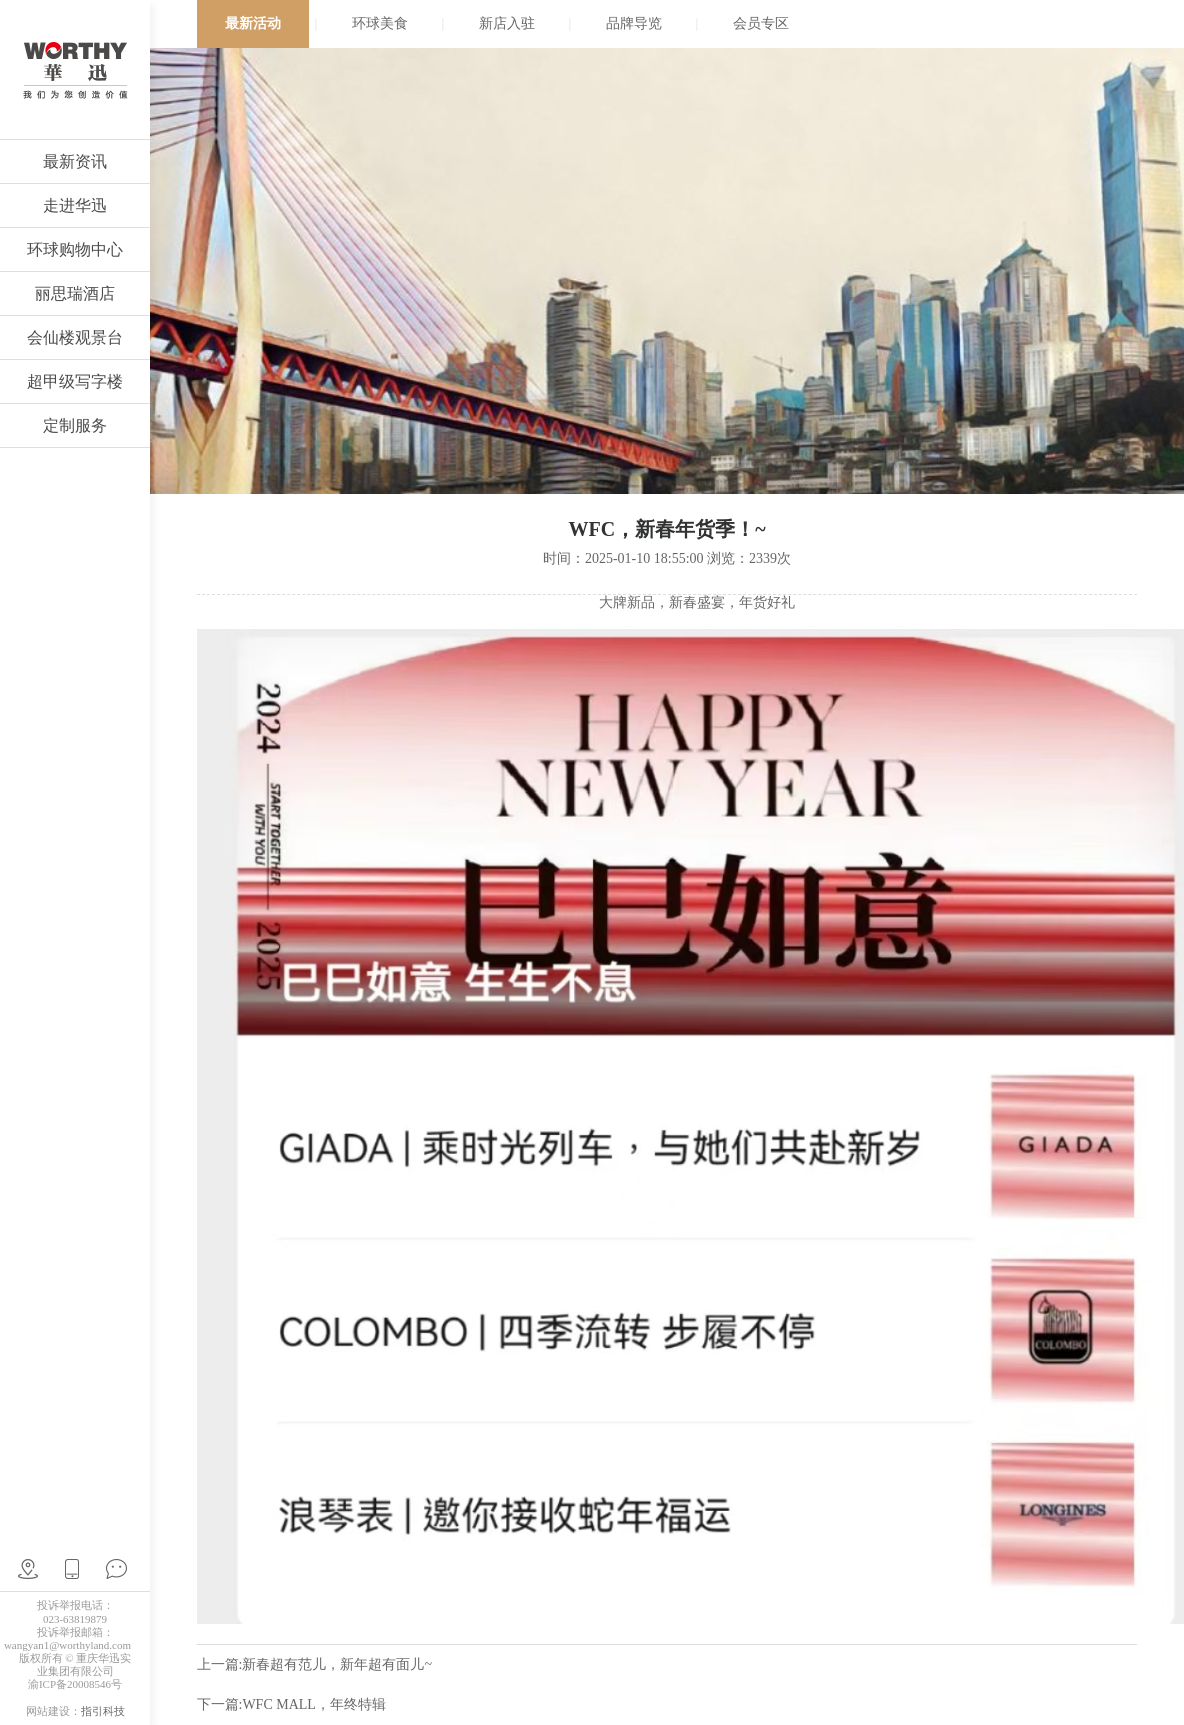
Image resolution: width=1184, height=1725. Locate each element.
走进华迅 (75, 205)
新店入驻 (507, 23)
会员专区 (761, 23)
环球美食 (380, 23)
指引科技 (103, 1711)
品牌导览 (634, 23)
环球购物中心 (75, 249)
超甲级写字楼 (75, 381)
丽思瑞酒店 (75, 293)
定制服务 (75, 425)
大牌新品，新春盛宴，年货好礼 (697, 602)
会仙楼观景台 (75, 337)
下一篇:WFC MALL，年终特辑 (291, 1704)
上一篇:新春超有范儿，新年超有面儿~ (314, 1664)
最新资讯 (75, 161)
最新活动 (253, 23)
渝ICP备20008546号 (75, 1684)
